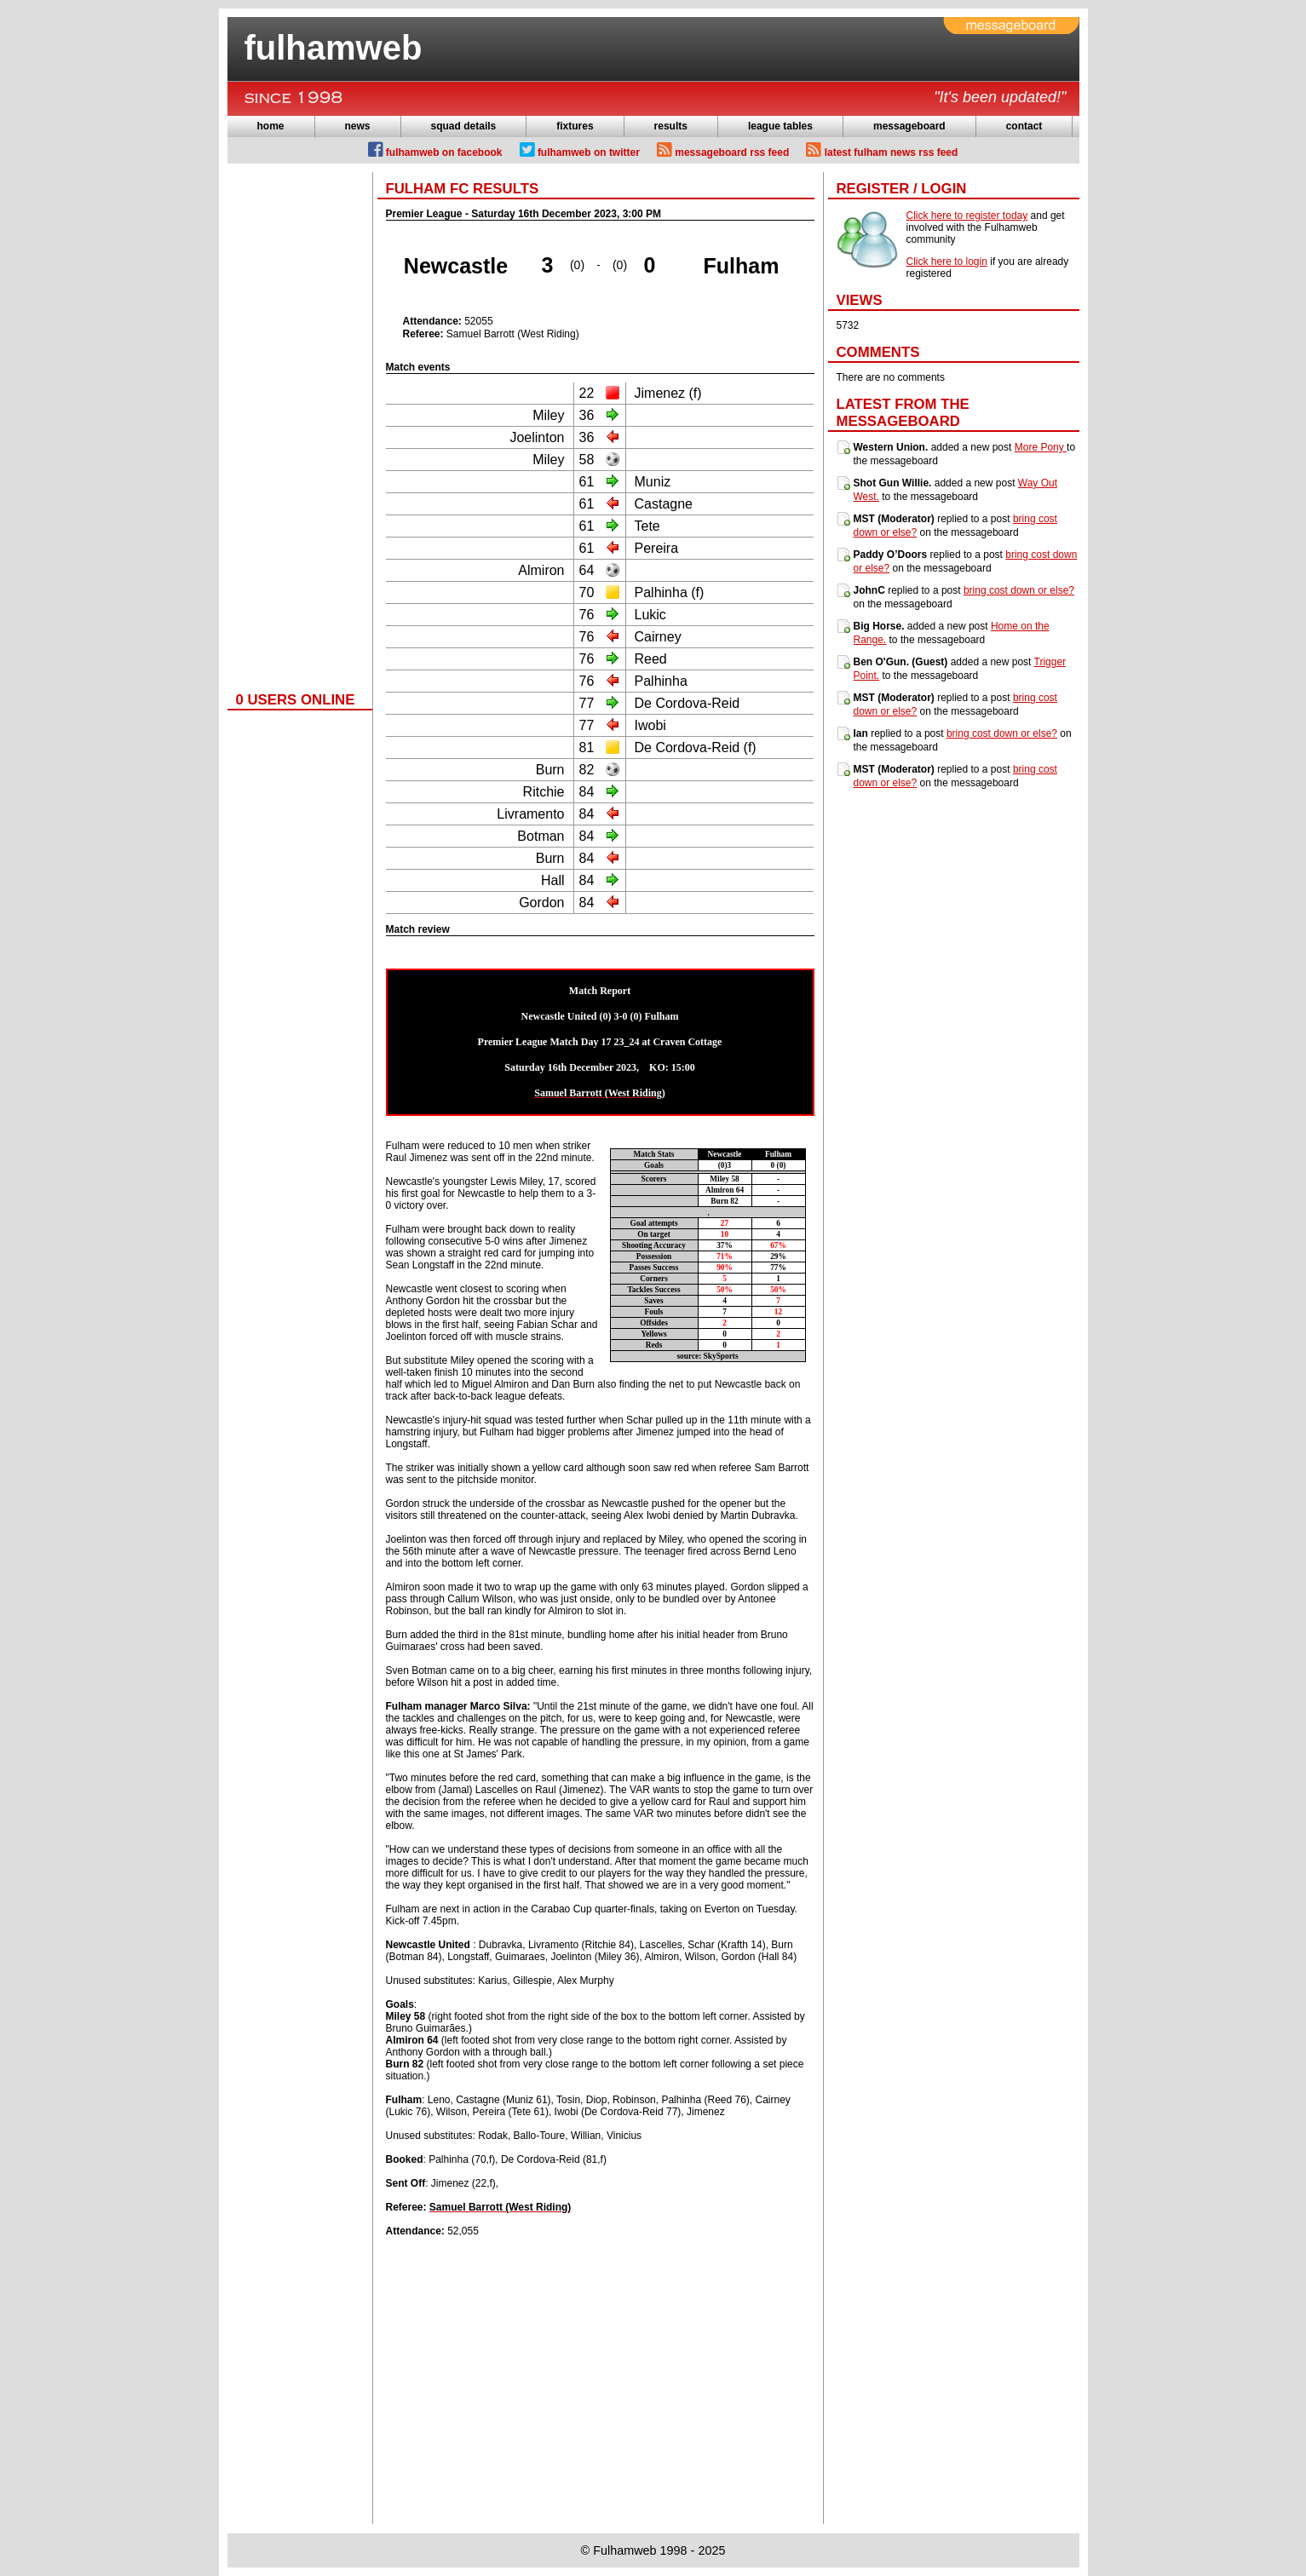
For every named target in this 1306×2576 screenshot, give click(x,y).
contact (1024, 126)
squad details (464, 126)
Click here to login (946, 261)
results (671, 126)
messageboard (909, 126)
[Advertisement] (295, 427)
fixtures (574, 126)
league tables (780, 126)
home (271, 126)
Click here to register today (967, 215)
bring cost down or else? (1019, 590)
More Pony (1041, 447)
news (358, 126)
